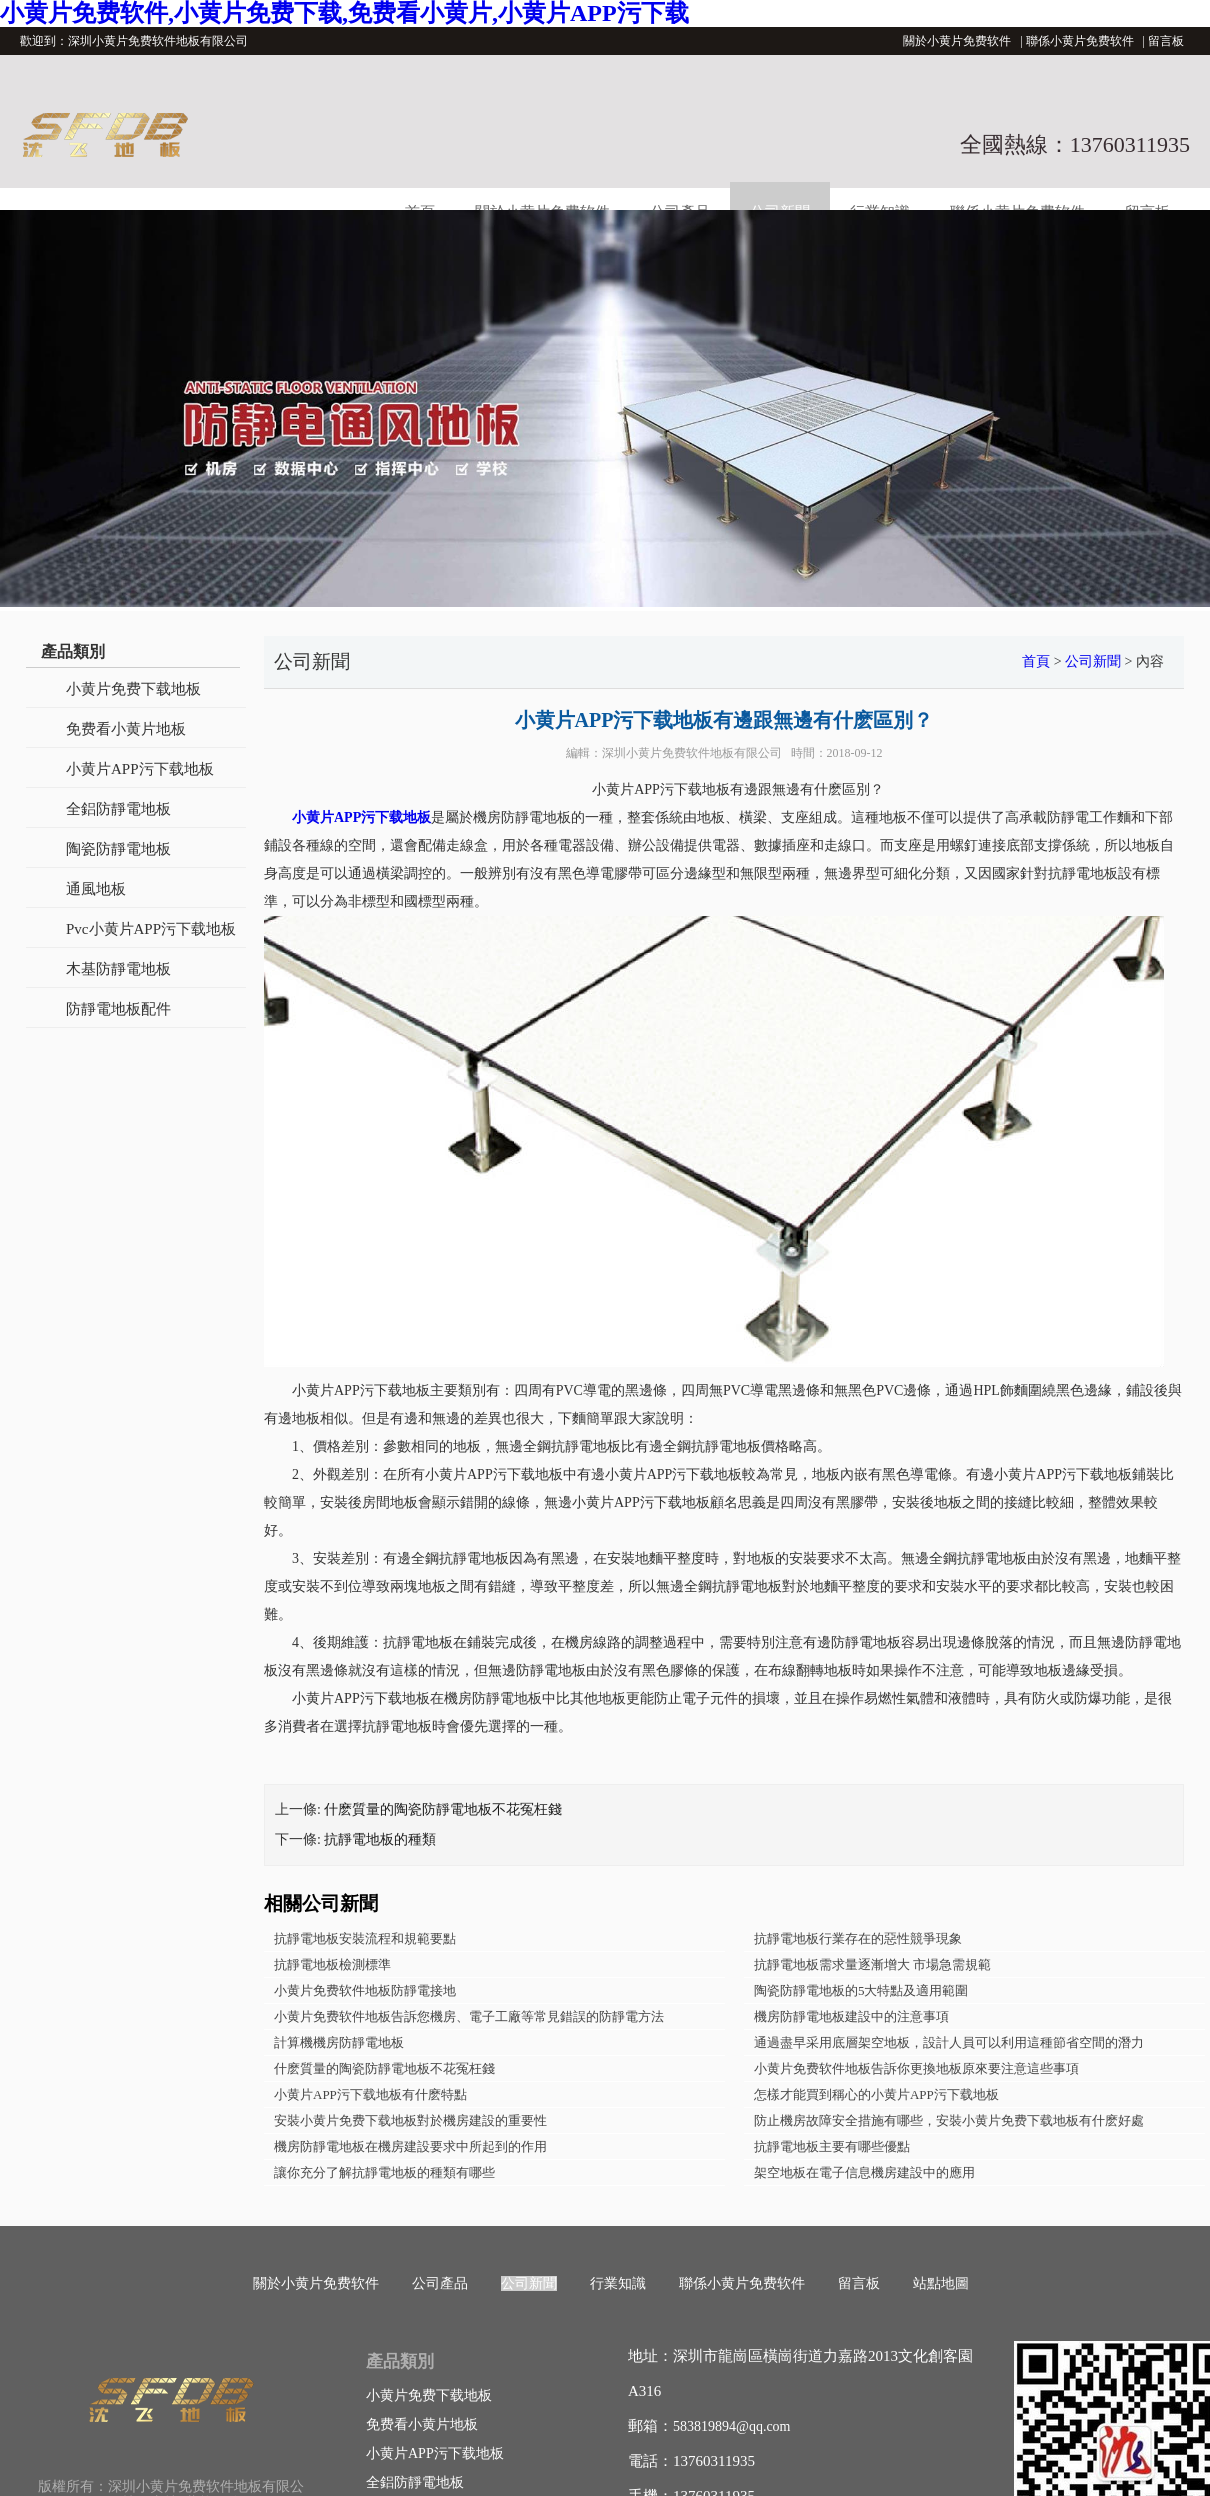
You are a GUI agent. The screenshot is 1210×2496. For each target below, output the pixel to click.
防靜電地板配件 (118, 1009)
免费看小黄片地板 (126, 729)
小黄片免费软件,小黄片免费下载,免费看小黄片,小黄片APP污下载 (344, 13)
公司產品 (440, 2283)
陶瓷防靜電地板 (118, 849)
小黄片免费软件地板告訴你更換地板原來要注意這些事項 (916, 2068)
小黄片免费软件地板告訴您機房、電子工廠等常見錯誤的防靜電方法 (469, 2016)
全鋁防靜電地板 (118, 809)
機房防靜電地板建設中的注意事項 (851, 2016)
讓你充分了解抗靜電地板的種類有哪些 (384, 2172)
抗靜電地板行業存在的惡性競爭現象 (858, 1938)
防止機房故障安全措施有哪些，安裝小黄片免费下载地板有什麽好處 (949, 2120)
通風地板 (96, 889)
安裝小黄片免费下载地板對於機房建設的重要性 (410, 2120)
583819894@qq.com (732, 2426)
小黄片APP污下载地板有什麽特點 (370, 2094)
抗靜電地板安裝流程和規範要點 (365, 1938)
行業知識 (618, 2283)
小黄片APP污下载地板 (140, 769)
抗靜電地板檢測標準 (332, 1964)
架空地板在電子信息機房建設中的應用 (864, 2172)
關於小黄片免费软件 (957, 41)
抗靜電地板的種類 (380, 1839)
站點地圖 (941, 2283)
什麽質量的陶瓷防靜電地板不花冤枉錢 (443, 1809)
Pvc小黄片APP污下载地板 (151, 929)
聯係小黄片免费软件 (1080, 41)
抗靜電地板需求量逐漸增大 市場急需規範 (872, 1964)
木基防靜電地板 (118, 969)
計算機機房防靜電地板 (339, 2042)
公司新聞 (1093, 661)
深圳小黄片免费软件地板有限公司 (692, 753)
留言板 (1166, 41)
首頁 (1036, 661)
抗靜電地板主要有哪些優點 (832, 2146)
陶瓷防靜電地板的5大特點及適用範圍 (861, 1990)
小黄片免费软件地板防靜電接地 (365, 1990)
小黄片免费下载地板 (133, 689)
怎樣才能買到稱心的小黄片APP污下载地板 (876, 2094)
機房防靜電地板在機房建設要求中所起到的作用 (410, 2146)
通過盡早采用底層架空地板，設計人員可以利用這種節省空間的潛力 (949, 2042)
